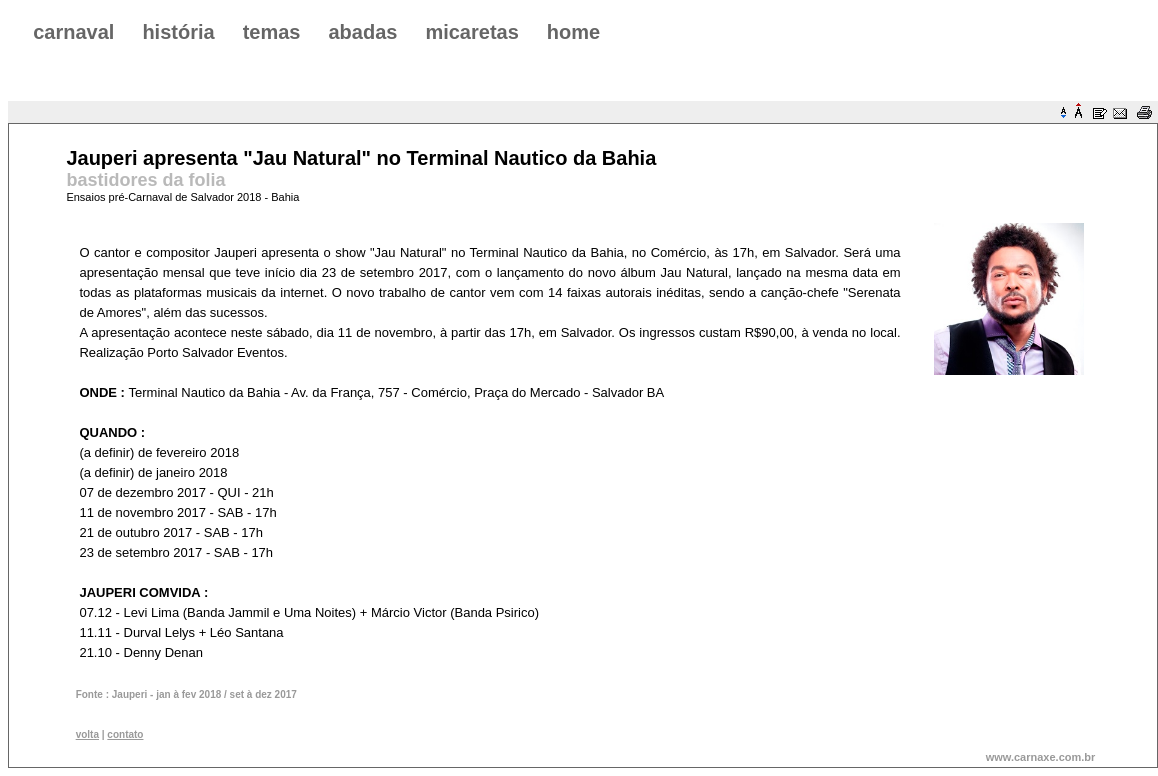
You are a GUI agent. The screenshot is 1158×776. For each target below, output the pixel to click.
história (178, 32)
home (573, 32)
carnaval (73, 32)
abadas (362, 32)
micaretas (471, 32)
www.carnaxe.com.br (1041, 757)
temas (272, 32)
